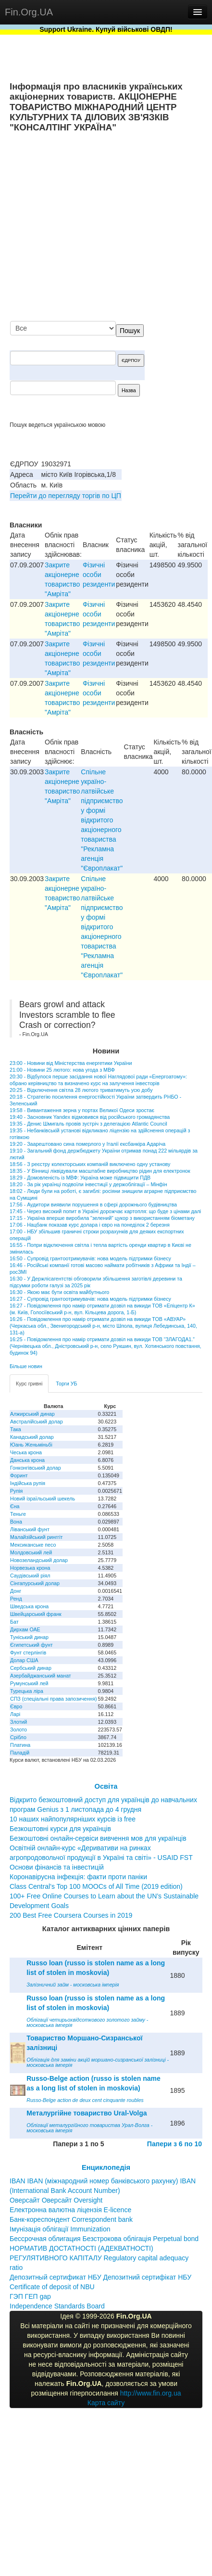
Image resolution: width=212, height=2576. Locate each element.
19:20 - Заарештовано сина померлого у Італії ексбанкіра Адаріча (87, 1144)
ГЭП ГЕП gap (30, 2296)
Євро (16, 1706)
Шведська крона (29, 1606)
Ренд (16, 1599)
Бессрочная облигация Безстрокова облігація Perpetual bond (104, 2239)
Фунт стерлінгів (28, 1652)
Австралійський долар (36, 1421)
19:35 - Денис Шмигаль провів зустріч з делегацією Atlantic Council (88, 1124)
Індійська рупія (27, 1483)
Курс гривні (29, 1383)
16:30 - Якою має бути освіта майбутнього (59, 1292)
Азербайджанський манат (40, 1676)
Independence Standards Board (57, 2306)
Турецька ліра (26, 1691)
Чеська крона (26, 1452)
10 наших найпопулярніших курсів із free (73, 1819)
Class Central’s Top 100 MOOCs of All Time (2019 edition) (96, 1886)
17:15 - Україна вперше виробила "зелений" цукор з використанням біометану (102, 1218)
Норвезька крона (30, 1568)
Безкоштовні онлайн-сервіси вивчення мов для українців (98, 1838)
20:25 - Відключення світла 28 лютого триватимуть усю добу (81, 1090)
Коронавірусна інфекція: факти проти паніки (78, 1877)
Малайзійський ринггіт (36, 1537)
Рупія (16, 1491)
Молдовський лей (31, 1552)
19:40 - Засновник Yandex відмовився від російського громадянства (90, 1117)
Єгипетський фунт (31, 1645)
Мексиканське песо (33, 1545)
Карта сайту (106, 2403)
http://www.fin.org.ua (150, 2393)
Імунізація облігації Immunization (60, 2229)
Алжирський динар (32, 1414)
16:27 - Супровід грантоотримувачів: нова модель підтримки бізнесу (90, 1299)
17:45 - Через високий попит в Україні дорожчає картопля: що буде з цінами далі (105, 1211)
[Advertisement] (112, 228)
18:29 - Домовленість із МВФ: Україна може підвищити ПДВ (80, 1177)
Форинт (19, 1475)
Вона (16, 1522)
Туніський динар (29, 1637)
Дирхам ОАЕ (25, 1629)
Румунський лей (29, 1683)
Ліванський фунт (30, 1529)
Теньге (18, 1514)
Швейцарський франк (36, 1614)
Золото (18, 1729)
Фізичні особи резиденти (99, 574)
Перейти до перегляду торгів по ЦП (65, 496)
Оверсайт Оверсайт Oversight (56, 2200)
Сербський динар (30, 1668)
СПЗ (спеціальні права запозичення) (53, 1699)
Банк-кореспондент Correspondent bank (71, 2219)
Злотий (18, 1722)
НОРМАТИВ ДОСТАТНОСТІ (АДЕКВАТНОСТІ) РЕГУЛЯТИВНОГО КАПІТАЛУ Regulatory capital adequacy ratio (99, 2257)
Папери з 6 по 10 (174, 2144)
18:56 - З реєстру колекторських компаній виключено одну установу (90, 1164)
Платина (20, 1745)
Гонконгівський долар (35, 1468)
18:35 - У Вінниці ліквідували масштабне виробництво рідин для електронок (100, 1171)
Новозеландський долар (39, 1560)
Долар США (24, 1660)
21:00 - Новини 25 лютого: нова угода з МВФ (62, 1070)
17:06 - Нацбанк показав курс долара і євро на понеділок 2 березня (90, 1225)
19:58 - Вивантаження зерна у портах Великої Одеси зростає (82, 1110)
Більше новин (26, 1366)
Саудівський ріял (30, 1575)
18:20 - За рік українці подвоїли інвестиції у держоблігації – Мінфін (88, 1184)
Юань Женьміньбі (31, 1445)
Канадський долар (32, 1437)
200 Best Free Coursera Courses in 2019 (71, 1915)
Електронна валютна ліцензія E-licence (70, 2210)
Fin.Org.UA (29, 12)
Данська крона (27, 1460)
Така (15, 1429)
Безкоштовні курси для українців (60, 1829)
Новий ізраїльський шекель (42, 1498)
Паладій (19, 1753)
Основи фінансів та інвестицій (57, 1867)
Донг (15, 1591)
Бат (14, 1622)
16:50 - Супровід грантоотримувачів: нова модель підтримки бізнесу (90, 1258)
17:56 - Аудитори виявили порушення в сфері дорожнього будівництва (93, 1204)
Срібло (18, 1737)
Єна (14, 1506)
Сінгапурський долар (35, 1583)
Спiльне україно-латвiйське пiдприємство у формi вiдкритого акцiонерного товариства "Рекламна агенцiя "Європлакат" (102, 820)
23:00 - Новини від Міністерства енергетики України (71, 1063)
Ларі (15, 1714)
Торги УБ (66, 1383)
